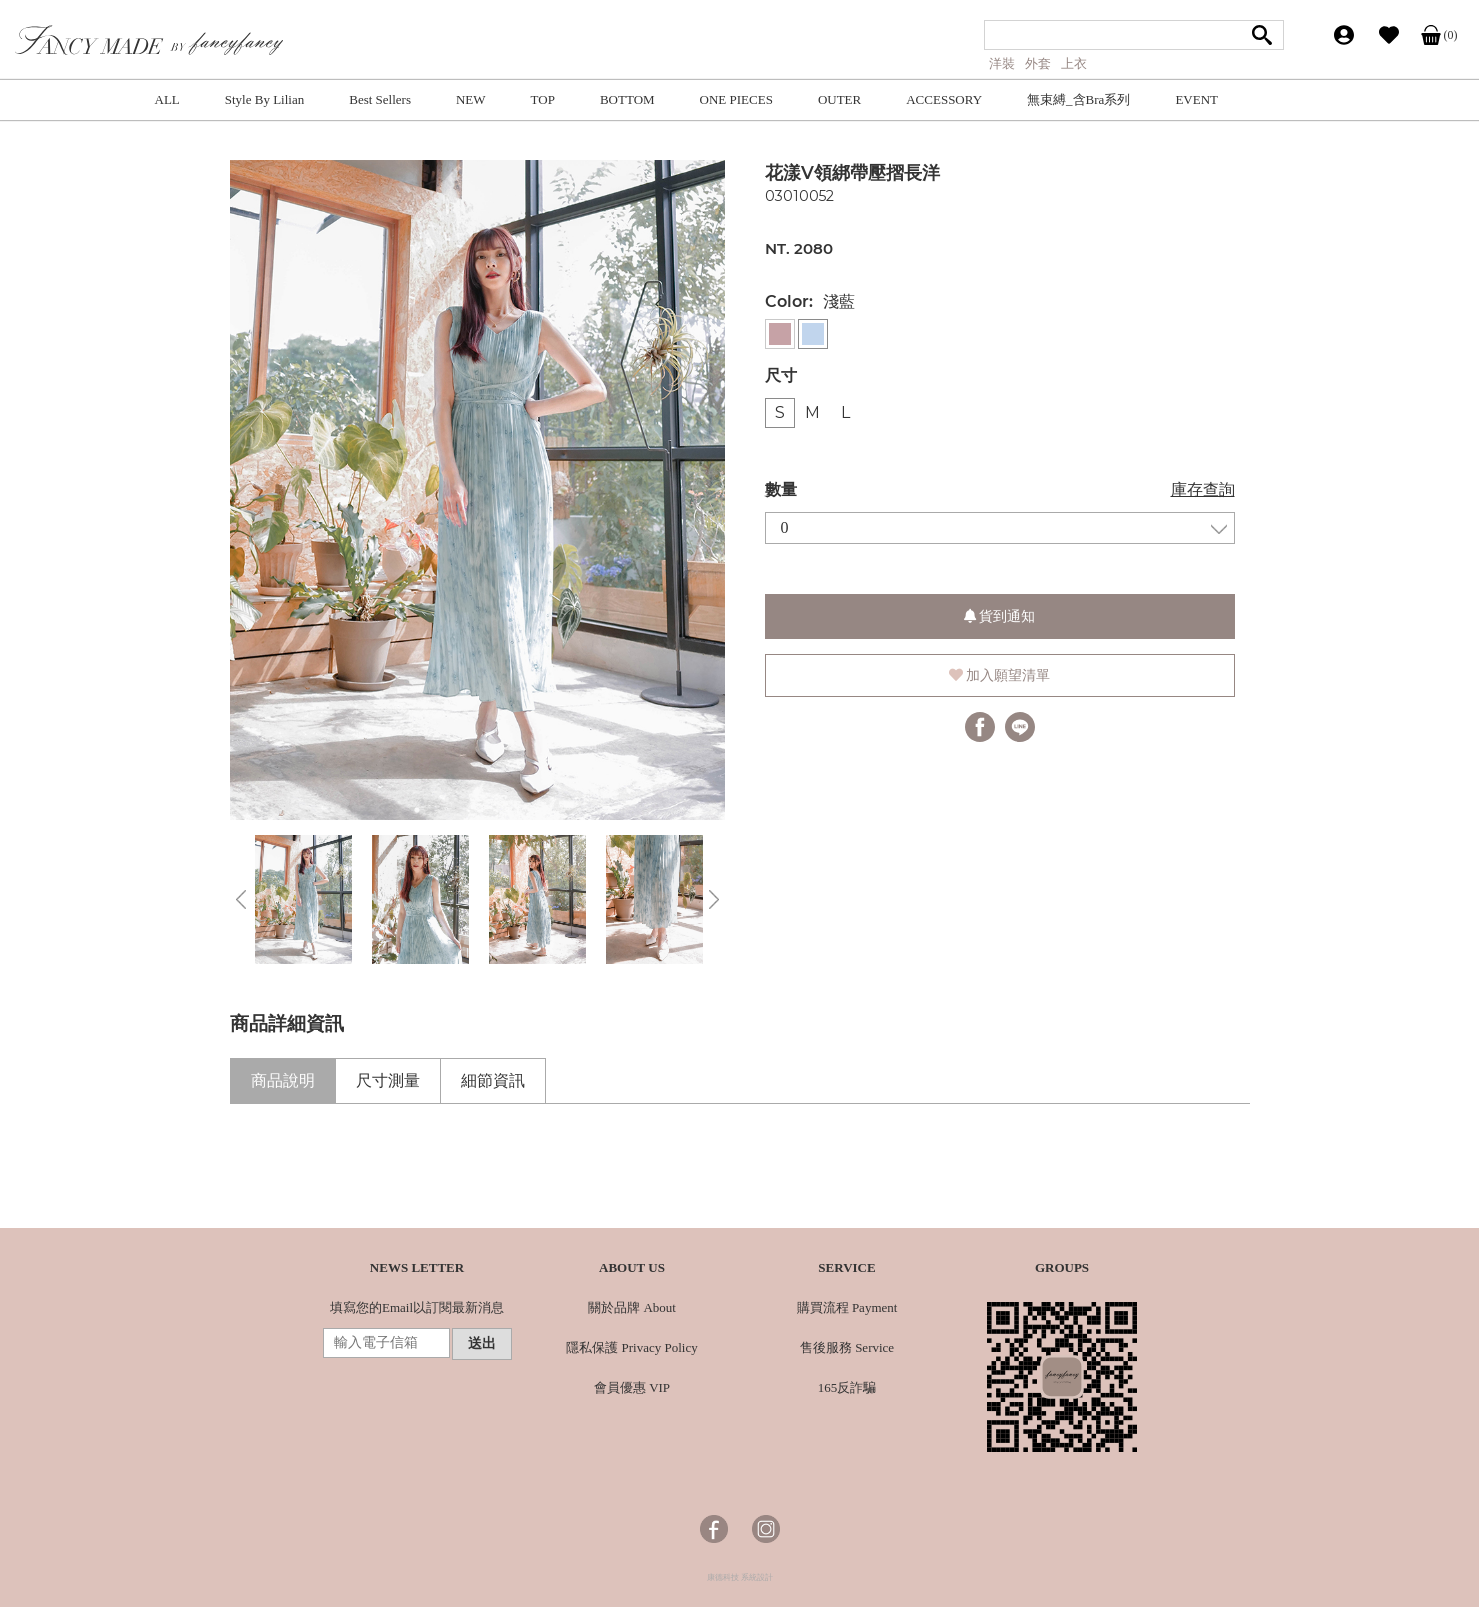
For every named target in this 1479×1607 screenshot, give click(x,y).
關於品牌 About (632, 1307)
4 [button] (507, 810)
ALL (167, 99)
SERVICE (846, 1267)
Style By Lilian (264, 99)
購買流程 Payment (847, 1307)
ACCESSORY (944, 99)
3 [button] (477, 810)
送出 (482, 1343)
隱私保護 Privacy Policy (631, 1347)
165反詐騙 (847, 1387)
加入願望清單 (999, 675)
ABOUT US (632, 1267)
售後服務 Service (847, 1347)
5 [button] (537, 810)
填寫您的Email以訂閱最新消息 (417, 1307)
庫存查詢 (1203, 489)
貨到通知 (999, 616)
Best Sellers (380, 99)
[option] (477, 490)
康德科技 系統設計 (740, 1577)
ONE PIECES (736, 99)
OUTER (839, 99)
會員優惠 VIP (632, 1387)
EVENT (1196, 99)
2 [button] (447, 810)
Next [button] (714, 900)
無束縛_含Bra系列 (1078, 99)
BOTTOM (627, 99)
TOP (543, 99)
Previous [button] (241, 900)
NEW (471, 99)
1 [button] (417, 810)
